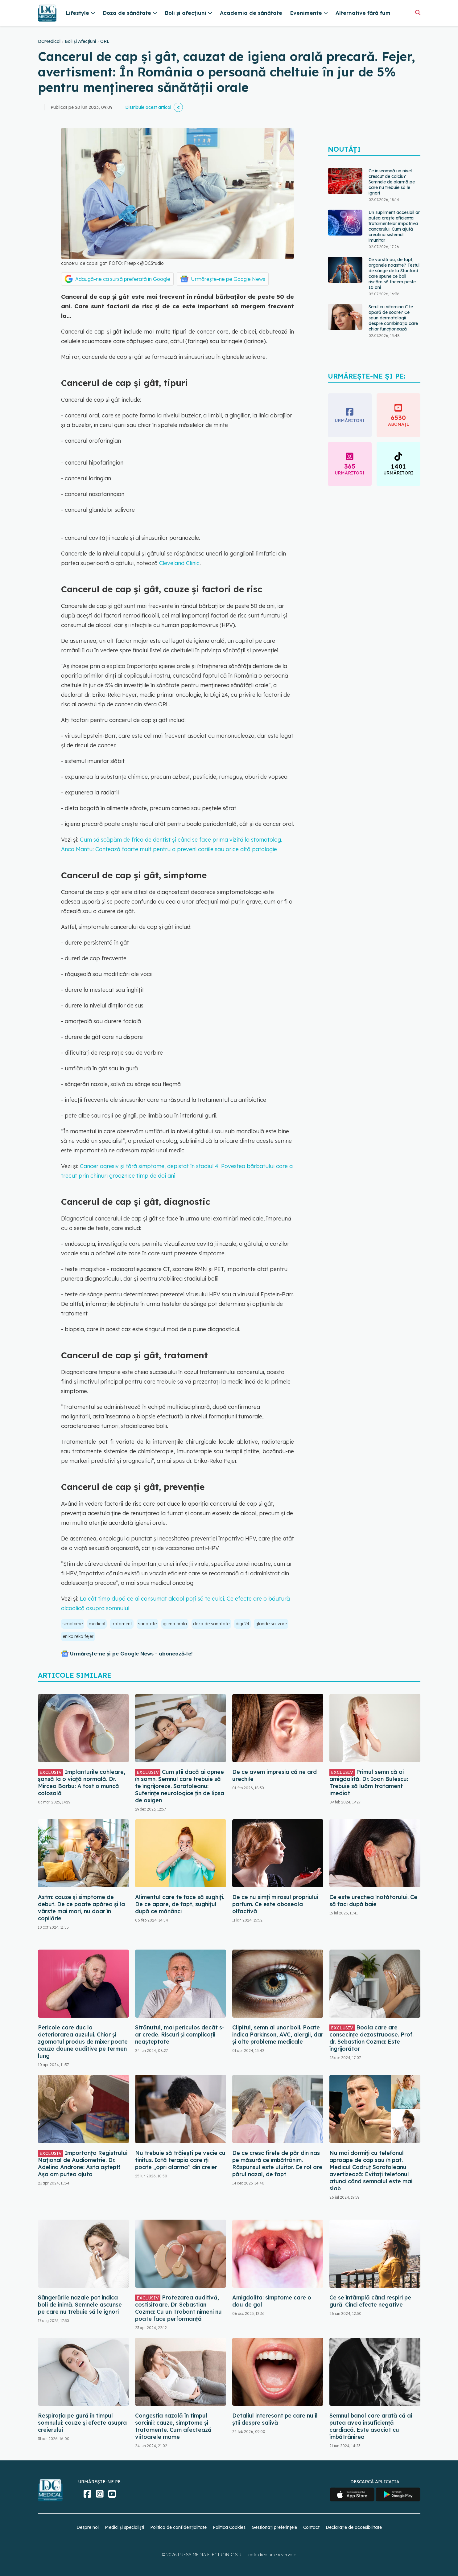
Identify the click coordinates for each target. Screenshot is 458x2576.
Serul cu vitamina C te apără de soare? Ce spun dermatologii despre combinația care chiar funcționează (393, 318)
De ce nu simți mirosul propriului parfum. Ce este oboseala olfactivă (275, 1904)
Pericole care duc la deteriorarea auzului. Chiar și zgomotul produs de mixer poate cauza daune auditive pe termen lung (83, 2041)
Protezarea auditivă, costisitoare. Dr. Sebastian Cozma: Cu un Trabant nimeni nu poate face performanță (178, 2308)
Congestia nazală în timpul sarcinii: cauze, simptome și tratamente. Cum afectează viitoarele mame (173, 2426)
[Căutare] (417, 12)
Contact (311, 2527)
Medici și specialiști (124, 2527)
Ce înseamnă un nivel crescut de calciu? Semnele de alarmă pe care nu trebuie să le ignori (392, 182)
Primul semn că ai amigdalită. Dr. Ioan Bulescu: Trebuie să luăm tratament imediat (368, 1782)
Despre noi (87, 2527)
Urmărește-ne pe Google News (228, 279)
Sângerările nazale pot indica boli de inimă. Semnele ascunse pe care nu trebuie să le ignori (80, 2304)
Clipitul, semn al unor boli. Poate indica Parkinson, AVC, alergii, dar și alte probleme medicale (277, 2034)
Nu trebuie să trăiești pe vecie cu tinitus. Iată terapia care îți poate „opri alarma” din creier (180, 2160)
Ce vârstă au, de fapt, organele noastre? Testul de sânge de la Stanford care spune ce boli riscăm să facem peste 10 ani (394, 273)
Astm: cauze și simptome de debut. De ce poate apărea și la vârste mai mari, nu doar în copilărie (81, 1907)
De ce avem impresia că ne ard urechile (274, 1775)
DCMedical (49, 41)
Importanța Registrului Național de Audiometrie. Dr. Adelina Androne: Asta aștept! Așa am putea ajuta (82, 2163)
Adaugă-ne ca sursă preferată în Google (122, 279)
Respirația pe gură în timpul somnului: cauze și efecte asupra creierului (82, 2422)
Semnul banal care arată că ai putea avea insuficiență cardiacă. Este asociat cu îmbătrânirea (370, 2426)
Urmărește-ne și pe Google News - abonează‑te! (131, 1654)
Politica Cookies (229, 2527)
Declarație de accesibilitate (354, 2527)
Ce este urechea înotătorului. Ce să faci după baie (373, 1900)
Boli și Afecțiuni (80, 41)
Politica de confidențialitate (178, 2527)
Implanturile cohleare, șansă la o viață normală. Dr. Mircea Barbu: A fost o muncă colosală (81, 1782)
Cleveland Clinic (179, 563)
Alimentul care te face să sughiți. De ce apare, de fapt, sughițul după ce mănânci (179, 1904)
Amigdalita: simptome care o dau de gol (271, 2301)
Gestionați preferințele (274, 2527)
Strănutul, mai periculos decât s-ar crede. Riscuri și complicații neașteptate (180, 2034)
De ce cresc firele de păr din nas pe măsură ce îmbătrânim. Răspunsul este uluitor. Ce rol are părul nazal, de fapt (277, 2163)
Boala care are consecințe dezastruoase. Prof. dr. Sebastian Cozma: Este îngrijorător (371, 2038)
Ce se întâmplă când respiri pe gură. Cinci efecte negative (370, 2301)
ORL (104, 41)
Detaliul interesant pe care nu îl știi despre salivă (275, 2419)
